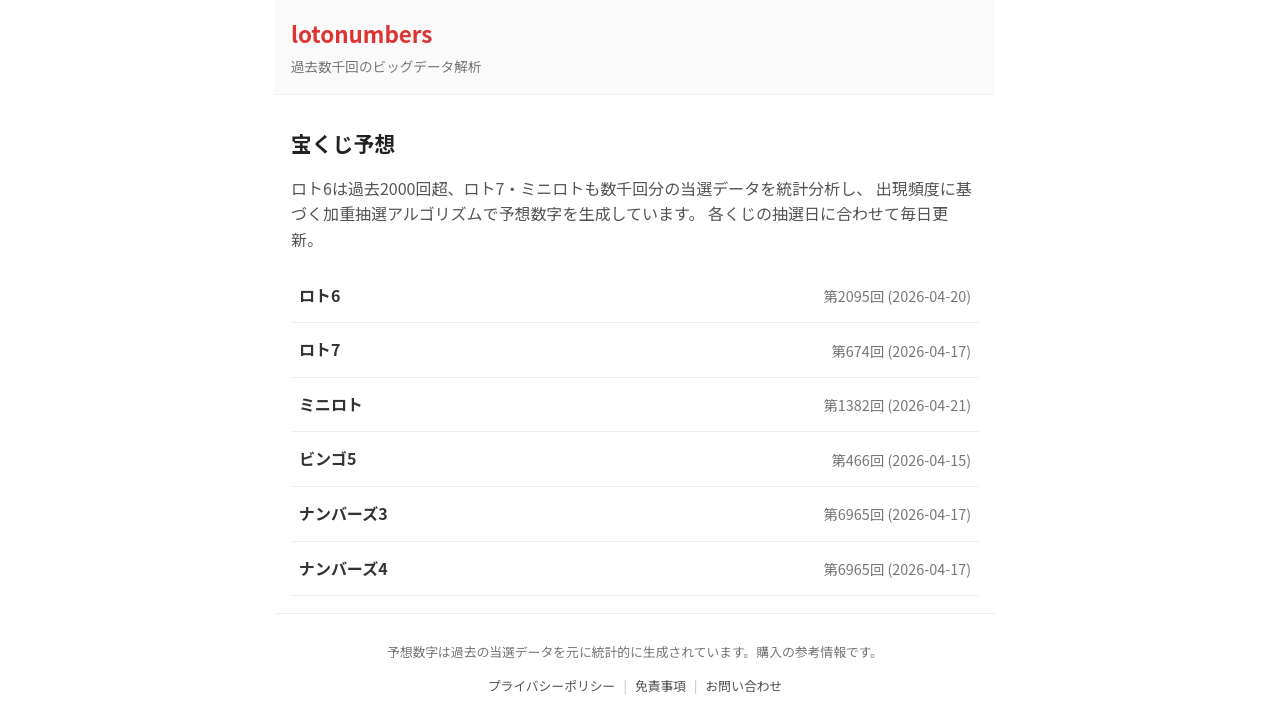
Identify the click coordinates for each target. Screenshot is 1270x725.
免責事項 (660, 685)
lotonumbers (361, 33)
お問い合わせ (744, 685)
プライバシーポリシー (552, 685)
